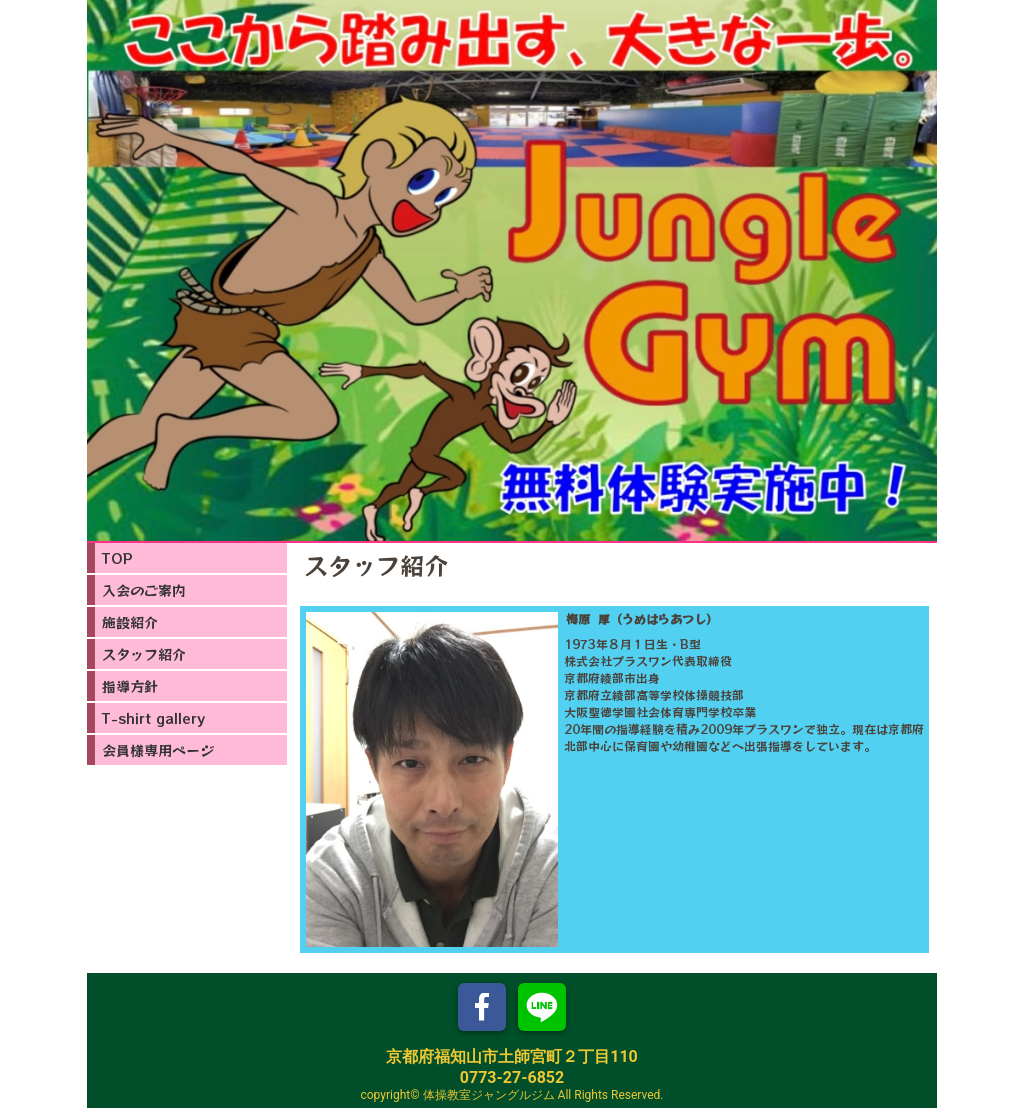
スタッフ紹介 (144, 654)
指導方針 (130, 686)
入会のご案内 (144, 590)
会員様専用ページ (158, 750)
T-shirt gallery (153, 718)
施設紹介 (130, 622)
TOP (117, 558)
